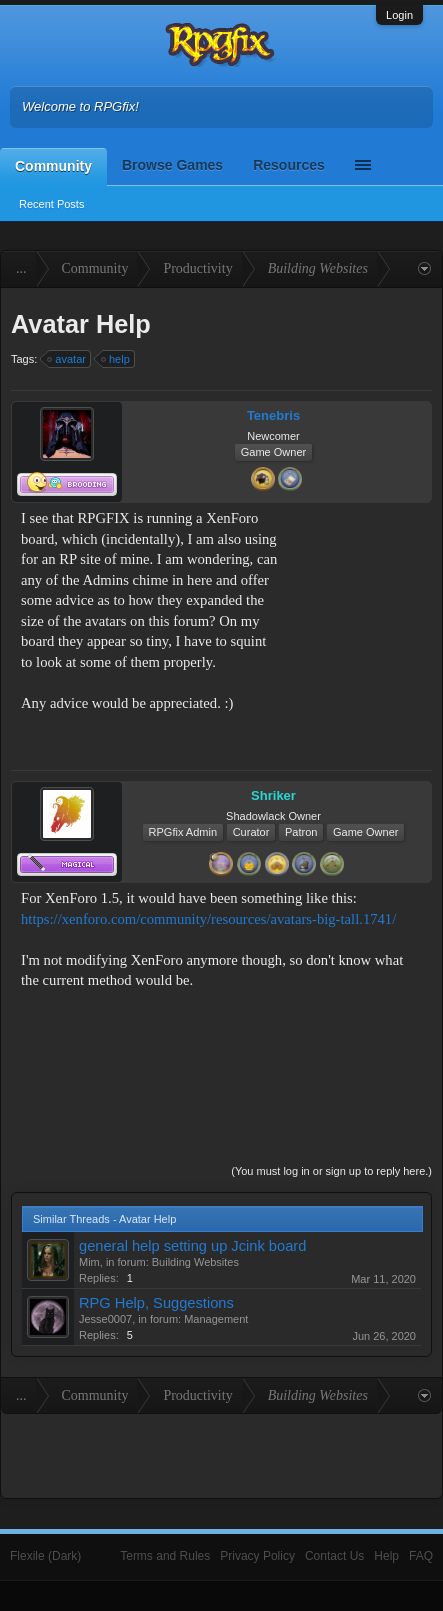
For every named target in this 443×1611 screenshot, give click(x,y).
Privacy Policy (257, 1556)
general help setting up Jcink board (192, 1246)
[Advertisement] (359, 570)
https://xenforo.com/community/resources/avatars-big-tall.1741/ (208, 919)
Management (216, 1319)
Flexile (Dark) (45, 1556)
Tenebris (273, 415)
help (116, 359)
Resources (289, 165)
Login (399, 15)
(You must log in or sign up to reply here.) (331, 1171)
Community (53, 166)
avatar (67, 359)
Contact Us (334, 1556)
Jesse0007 (105, 1319)
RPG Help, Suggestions (156, 1303)
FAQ (421, 1556)
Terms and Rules (165, 1556)
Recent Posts (51, 204)
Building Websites (195, 1262)
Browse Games (172, 165)
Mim (89, 1262)
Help (386, 1556)
